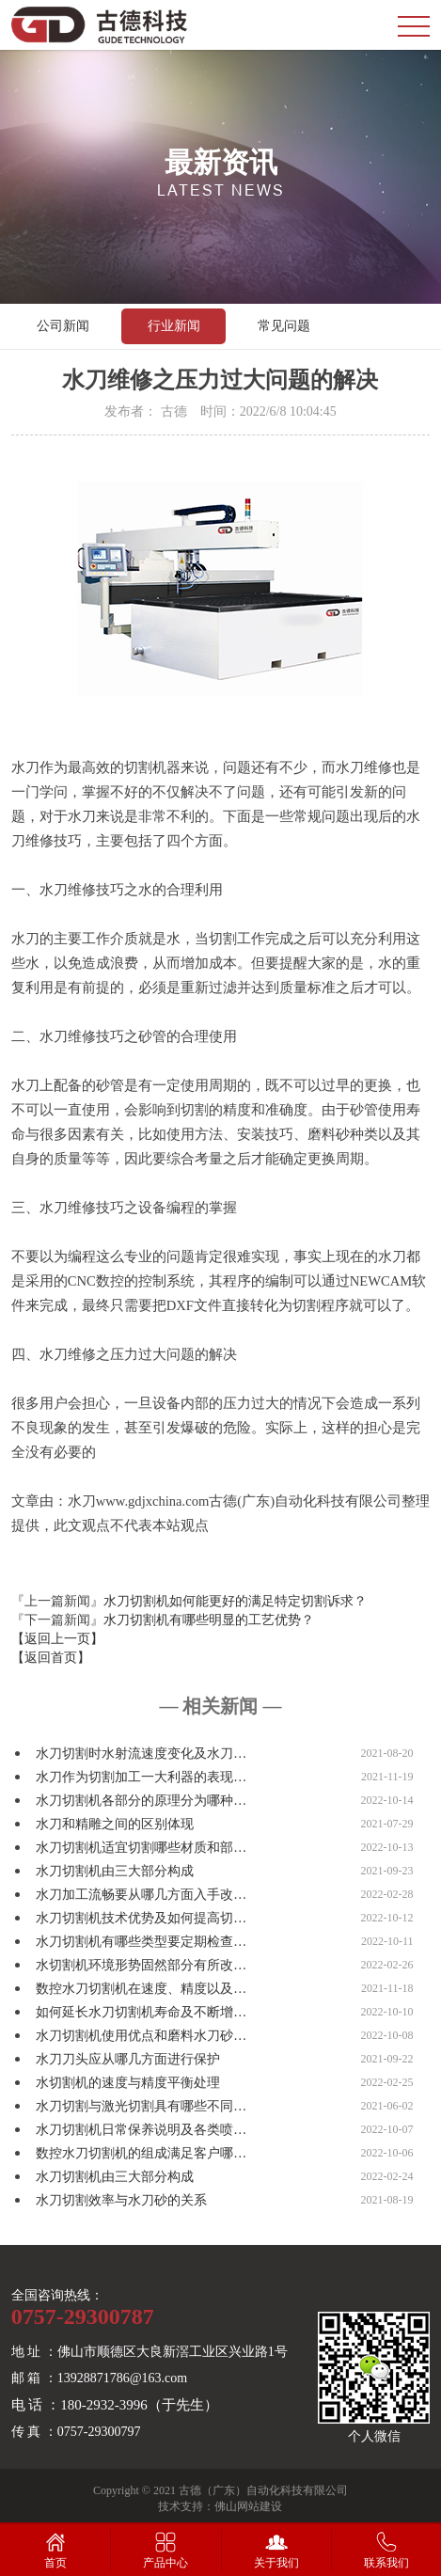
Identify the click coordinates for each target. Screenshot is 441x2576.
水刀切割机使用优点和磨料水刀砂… (141, 2036)
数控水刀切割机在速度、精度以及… (141, 1989)
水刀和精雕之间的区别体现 (115, 1824)
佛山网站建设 (248, 2506)
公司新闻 (63, 326)
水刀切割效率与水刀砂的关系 (121, 2200)
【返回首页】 (50, 1658)
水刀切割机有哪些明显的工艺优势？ (208, 1620)
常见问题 (284, 326)
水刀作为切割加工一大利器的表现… (141, 1777)
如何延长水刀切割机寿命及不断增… (141, 2012)
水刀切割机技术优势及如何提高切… (141, 1918)
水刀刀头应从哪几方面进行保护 (128, 2059)
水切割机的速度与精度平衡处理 (128, 2083)
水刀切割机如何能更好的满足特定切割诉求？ (235, 1601)
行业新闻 (174, 326)
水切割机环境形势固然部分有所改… (141, 1965)
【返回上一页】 (57, 1639)
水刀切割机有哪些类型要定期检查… (141, 1942)
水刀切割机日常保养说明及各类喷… (141, 2130)
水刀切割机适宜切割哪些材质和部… (141, 1848)
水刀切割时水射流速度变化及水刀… (141, 1753)
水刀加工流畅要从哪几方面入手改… (141, 1895)
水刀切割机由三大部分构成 (115, 1871)
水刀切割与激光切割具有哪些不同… (141, 2106)
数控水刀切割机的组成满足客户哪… (141, 2153)
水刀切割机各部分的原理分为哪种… (141, 1801)
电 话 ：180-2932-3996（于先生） (114, 2404)
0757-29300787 (82, 2316)
